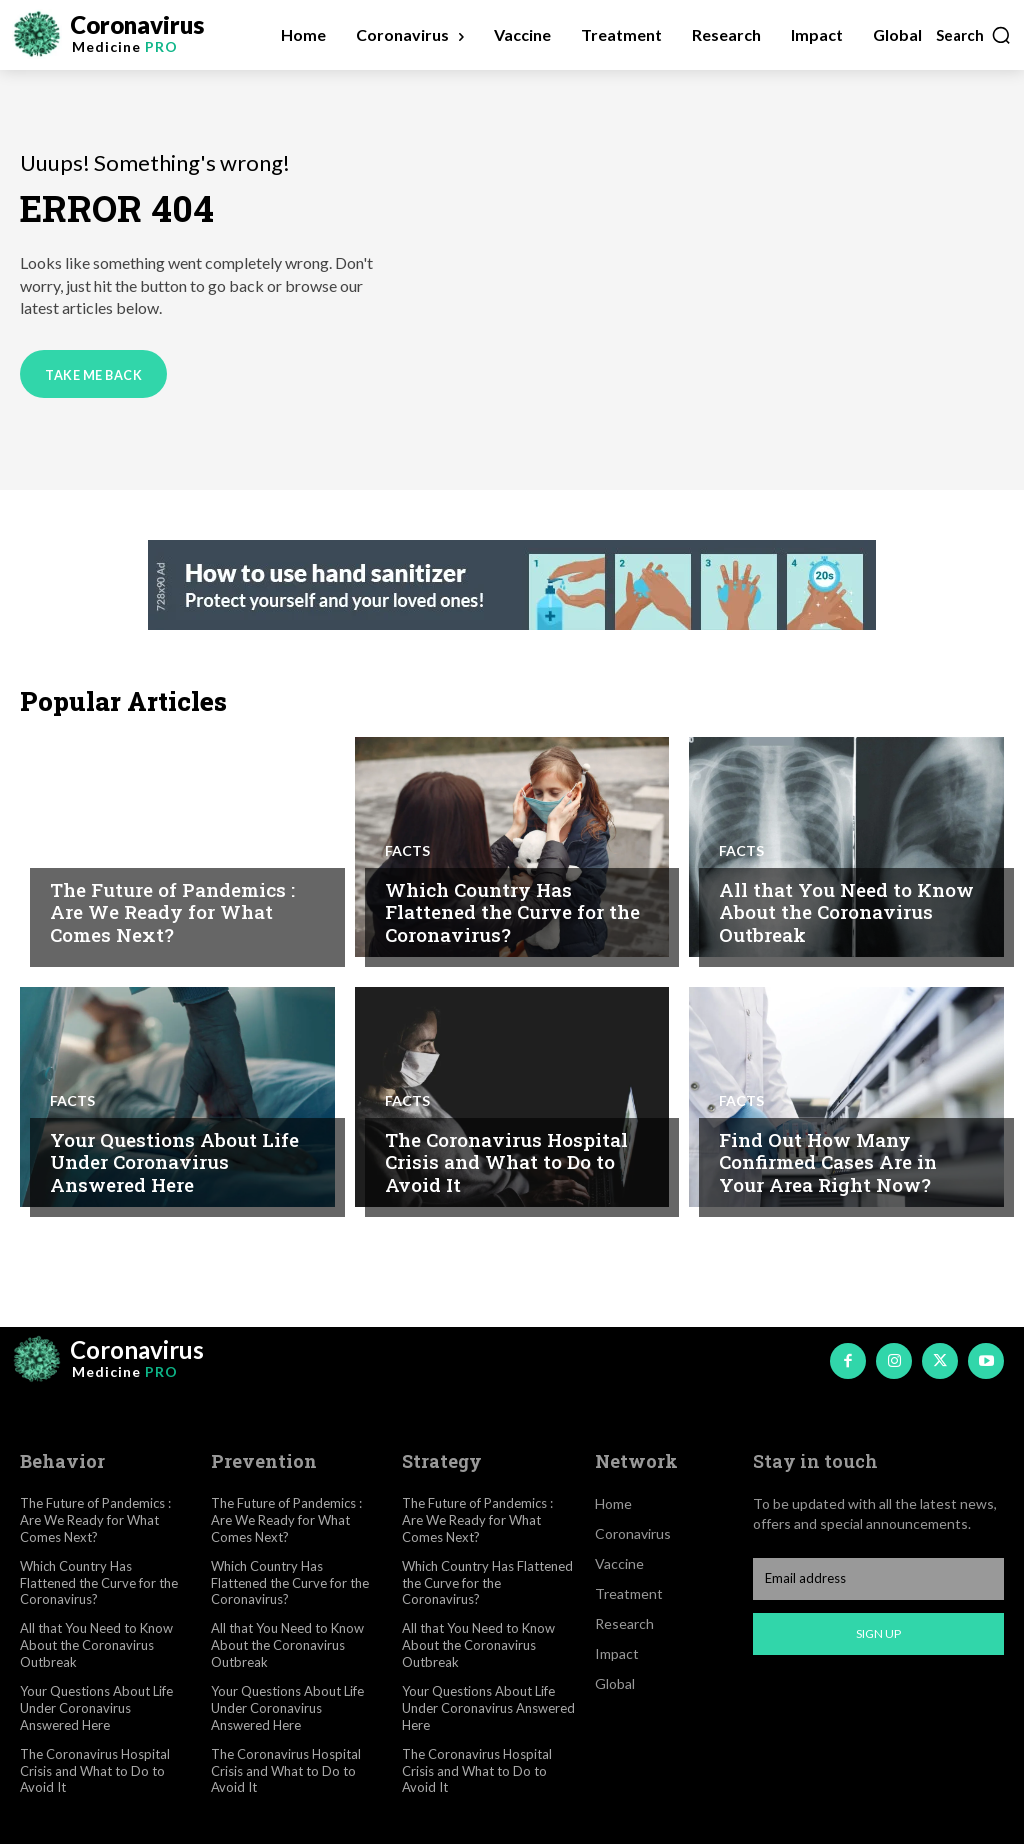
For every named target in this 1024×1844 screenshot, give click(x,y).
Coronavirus (102, 851)
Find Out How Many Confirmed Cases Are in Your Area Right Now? (828, 1162)
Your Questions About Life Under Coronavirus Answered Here (174, 1162)
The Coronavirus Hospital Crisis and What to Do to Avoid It (506, 1162)
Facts (407, 851)
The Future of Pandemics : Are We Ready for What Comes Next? (172, 912)
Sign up (878, 1633)
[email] (878, 1578)
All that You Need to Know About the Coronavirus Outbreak (846, 912)
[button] (974, 35)
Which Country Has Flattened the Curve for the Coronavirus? (512, 912)
